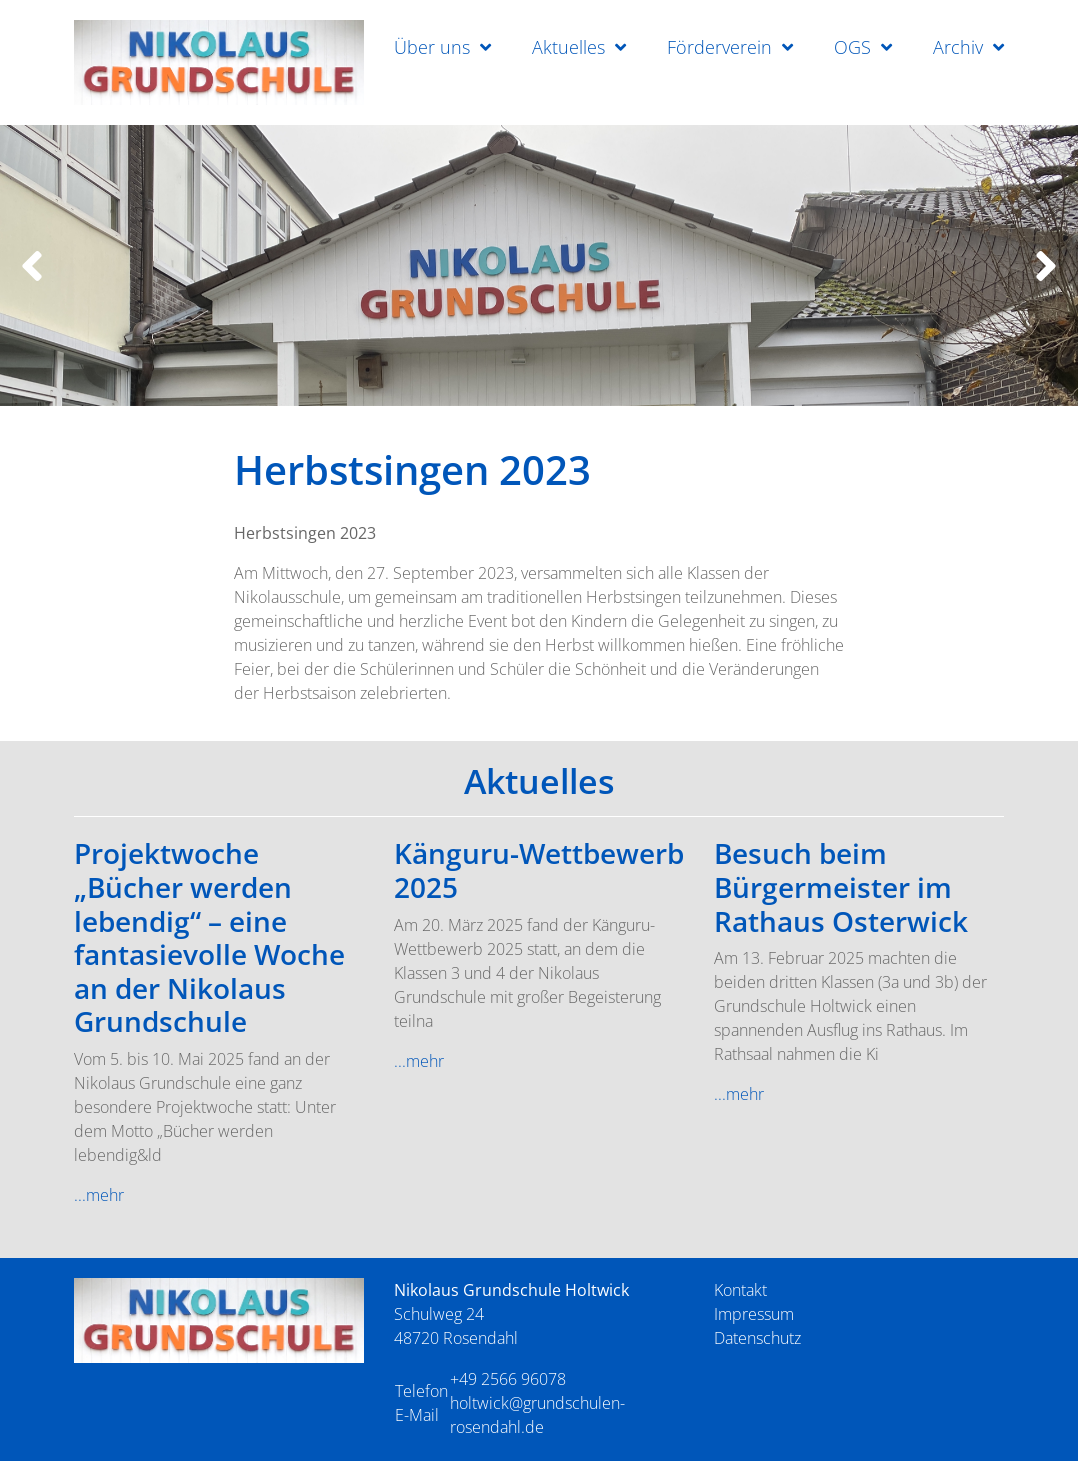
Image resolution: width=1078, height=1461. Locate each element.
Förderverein (719, 47)
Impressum (754, 1314)
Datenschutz (757, 1338)
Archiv (958, 47)
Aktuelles (568, 47)
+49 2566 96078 (508, 1379)
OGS (852, 47)
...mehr (99, 1195)
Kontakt (740, 1290)
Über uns (432, 47)
